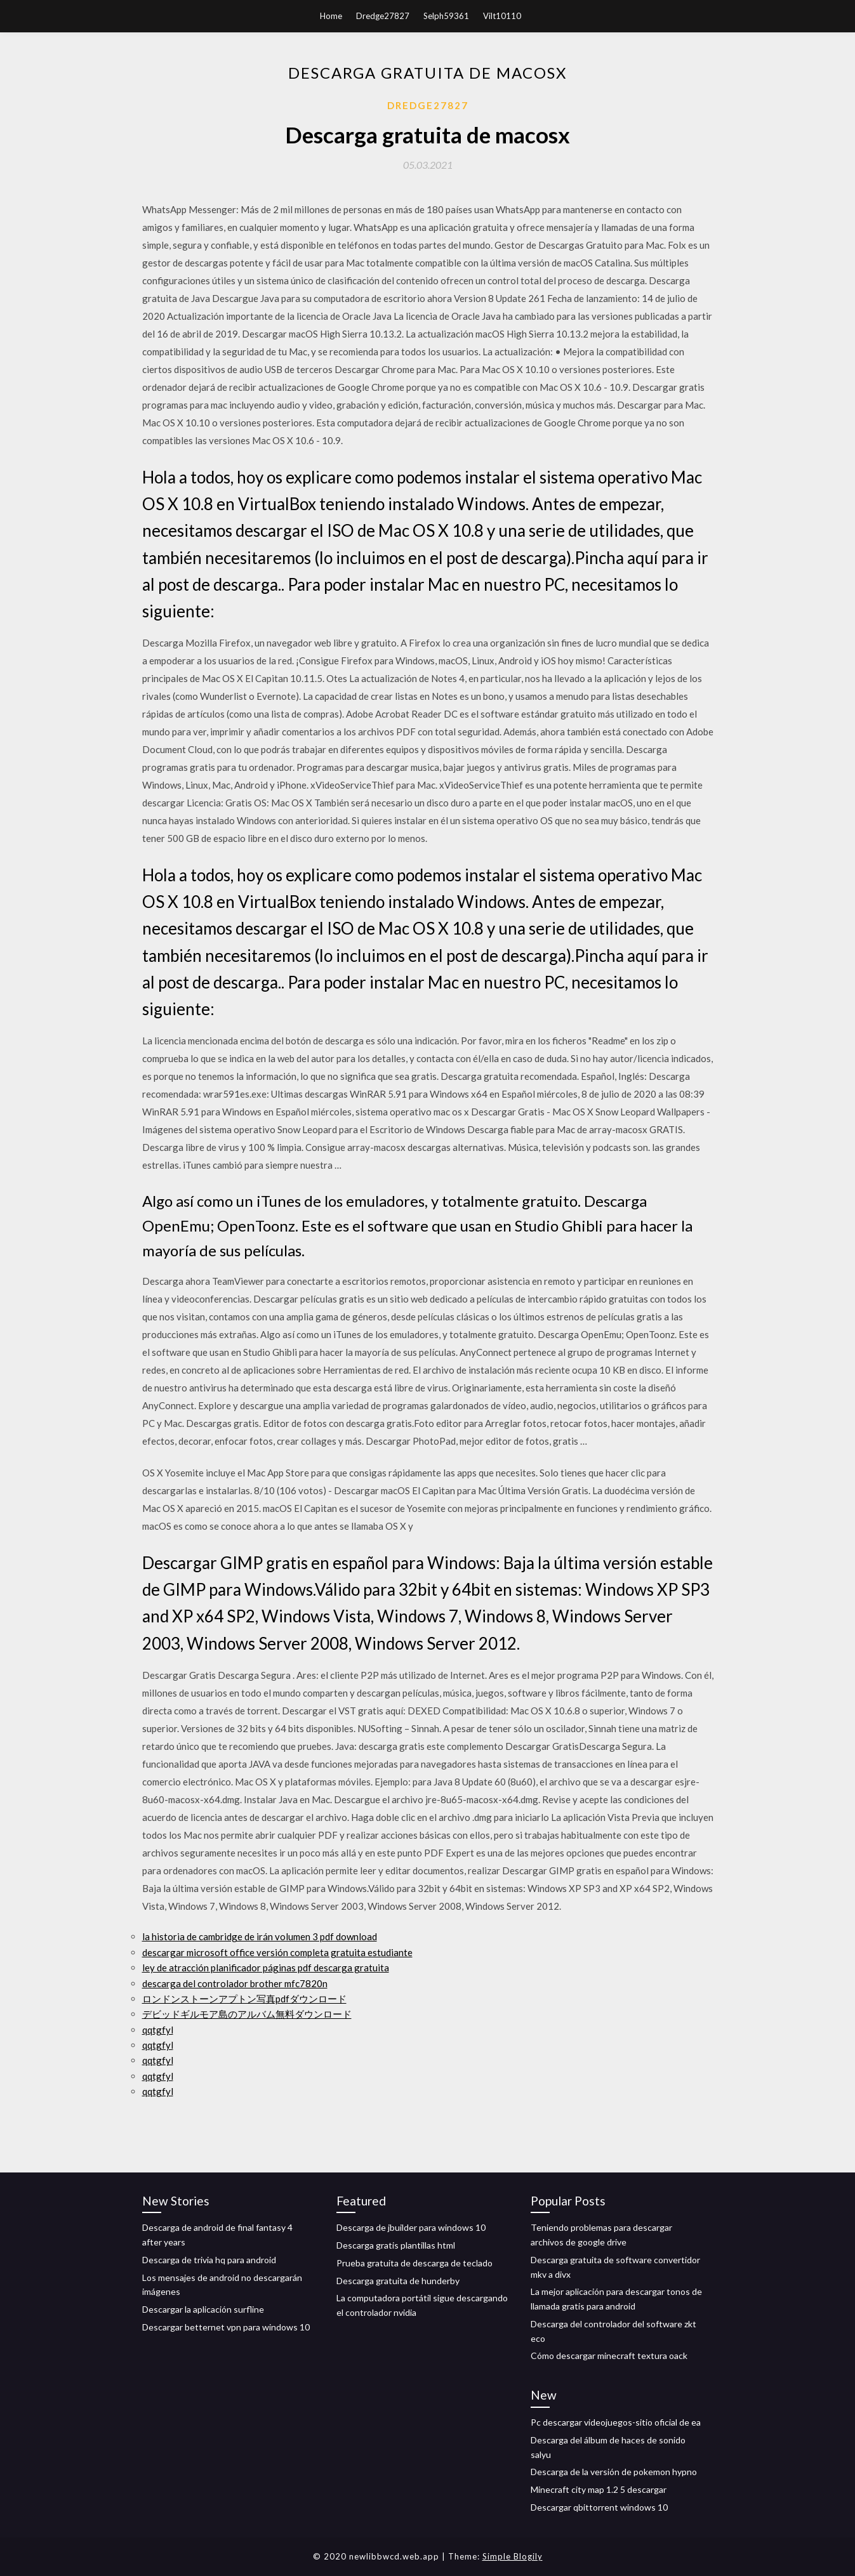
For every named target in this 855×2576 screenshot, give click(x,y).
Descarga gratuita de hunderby (398, 2280)
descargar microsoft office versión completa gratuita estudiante (277, 1952)
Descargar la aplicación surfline (203, 2309)
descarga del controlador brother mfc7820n (235, 1983)
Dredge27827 (382, 16)
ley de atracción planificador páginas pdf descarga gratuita (265, 1967)
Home (331, 16)
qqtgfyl (157, 2029)
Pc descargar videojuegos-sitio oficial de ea (616, 2422)
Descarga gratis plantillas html (395, 2245)
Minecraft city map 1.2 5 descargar (598, 2489)
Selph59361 (446, 16)
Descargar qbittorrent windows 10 (599, 2507)
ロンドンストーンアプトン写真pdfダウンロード (244, 1998)
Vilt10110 (502, 16)
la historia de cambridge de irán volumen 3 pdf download (259, 1936)
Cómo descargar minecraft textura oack (609, 2355)
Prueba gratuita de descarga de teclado (414, 2262)
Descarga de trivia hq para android (209, 2259)
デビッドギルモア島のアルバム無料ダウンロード (247, 2014)
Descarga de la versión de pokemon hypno (614, 2471)
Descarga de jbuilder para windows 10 (411, 2227)
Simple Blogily (512, 2556)
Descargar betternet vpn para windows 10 (226, 2327)
